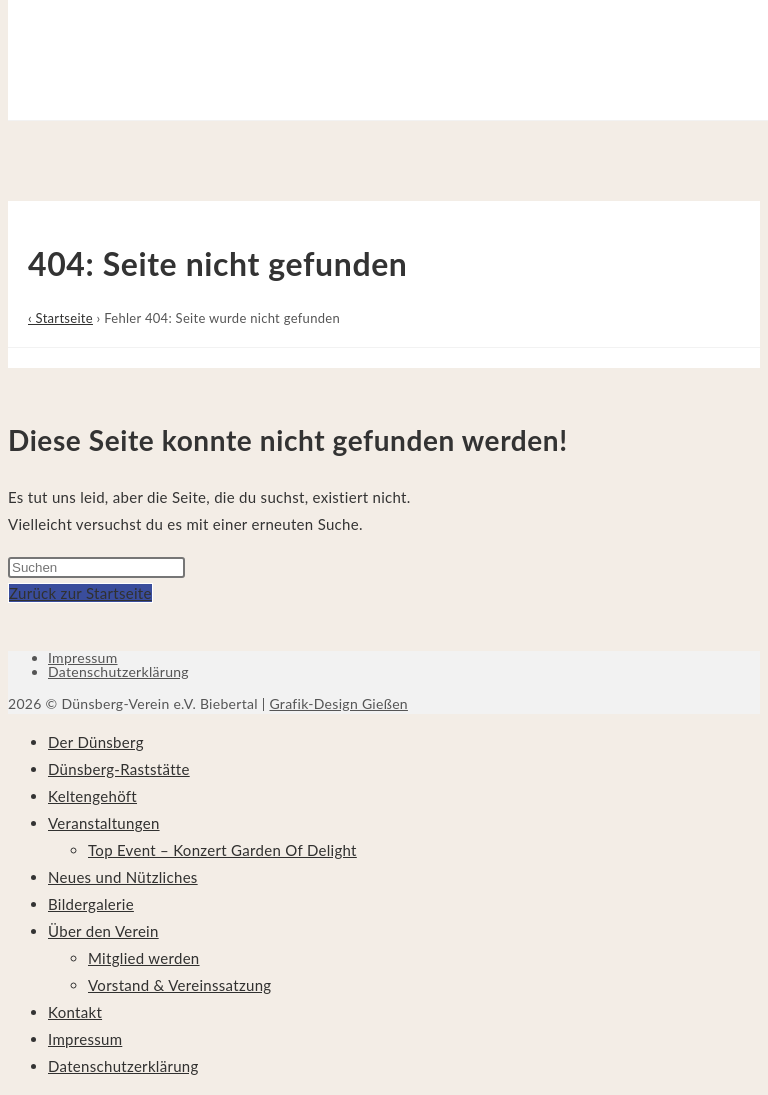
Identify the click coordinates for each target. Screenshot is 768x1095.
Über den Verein (103, 931)
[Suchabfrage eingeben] (96, 567)
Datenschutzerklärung (118, 671)
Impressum (83, 657)
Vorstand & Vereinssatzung (179, 985)
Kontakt (75, 1012)
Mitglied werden (144, 958)
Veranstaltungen (104, 823)
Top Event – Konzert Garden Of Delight (222, 850)
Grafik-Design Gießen (338, 703)
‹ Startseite (60, 318)
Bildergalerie (91, 904)
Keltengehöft (92, 796)
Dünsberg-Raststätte (119, 769)
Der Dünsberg (96, 742)
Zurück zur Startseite (80, 593)
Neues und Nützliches (123, 877)
